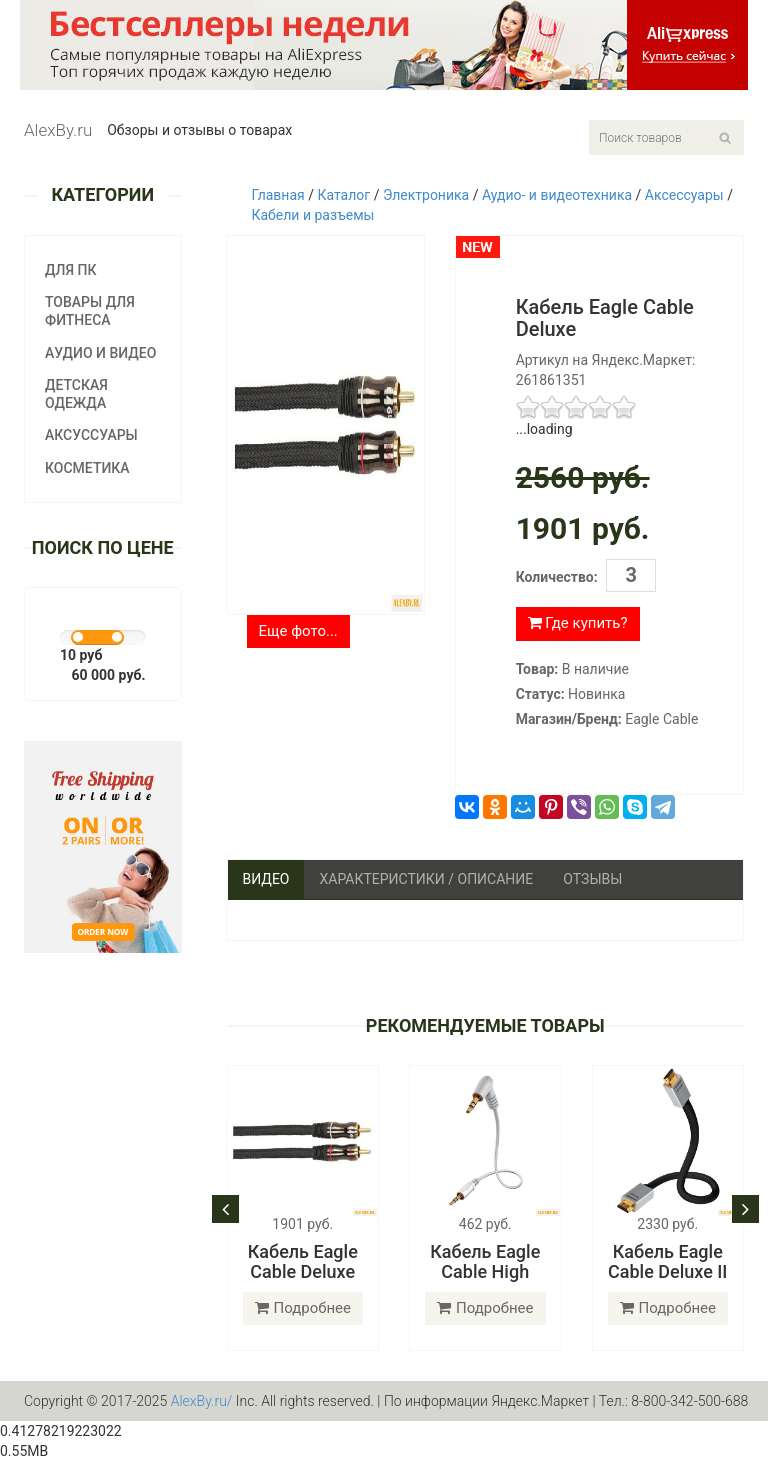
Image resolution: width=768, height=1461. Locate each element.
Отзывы (592, 879)
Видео (266, 879)
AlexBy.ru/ (202, 1401)
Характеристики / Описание (426, 879)
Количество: (557, 577)
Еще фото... (298, 631)
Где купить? (578, 623)
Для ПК (71, 270)
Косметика (87, 468)
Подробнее (303, 1308)
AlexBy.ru (58, 130)
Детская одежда (76, 394)
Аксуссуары (91, 435)
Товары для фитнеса (90, 311)
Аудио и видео (100, 353)
